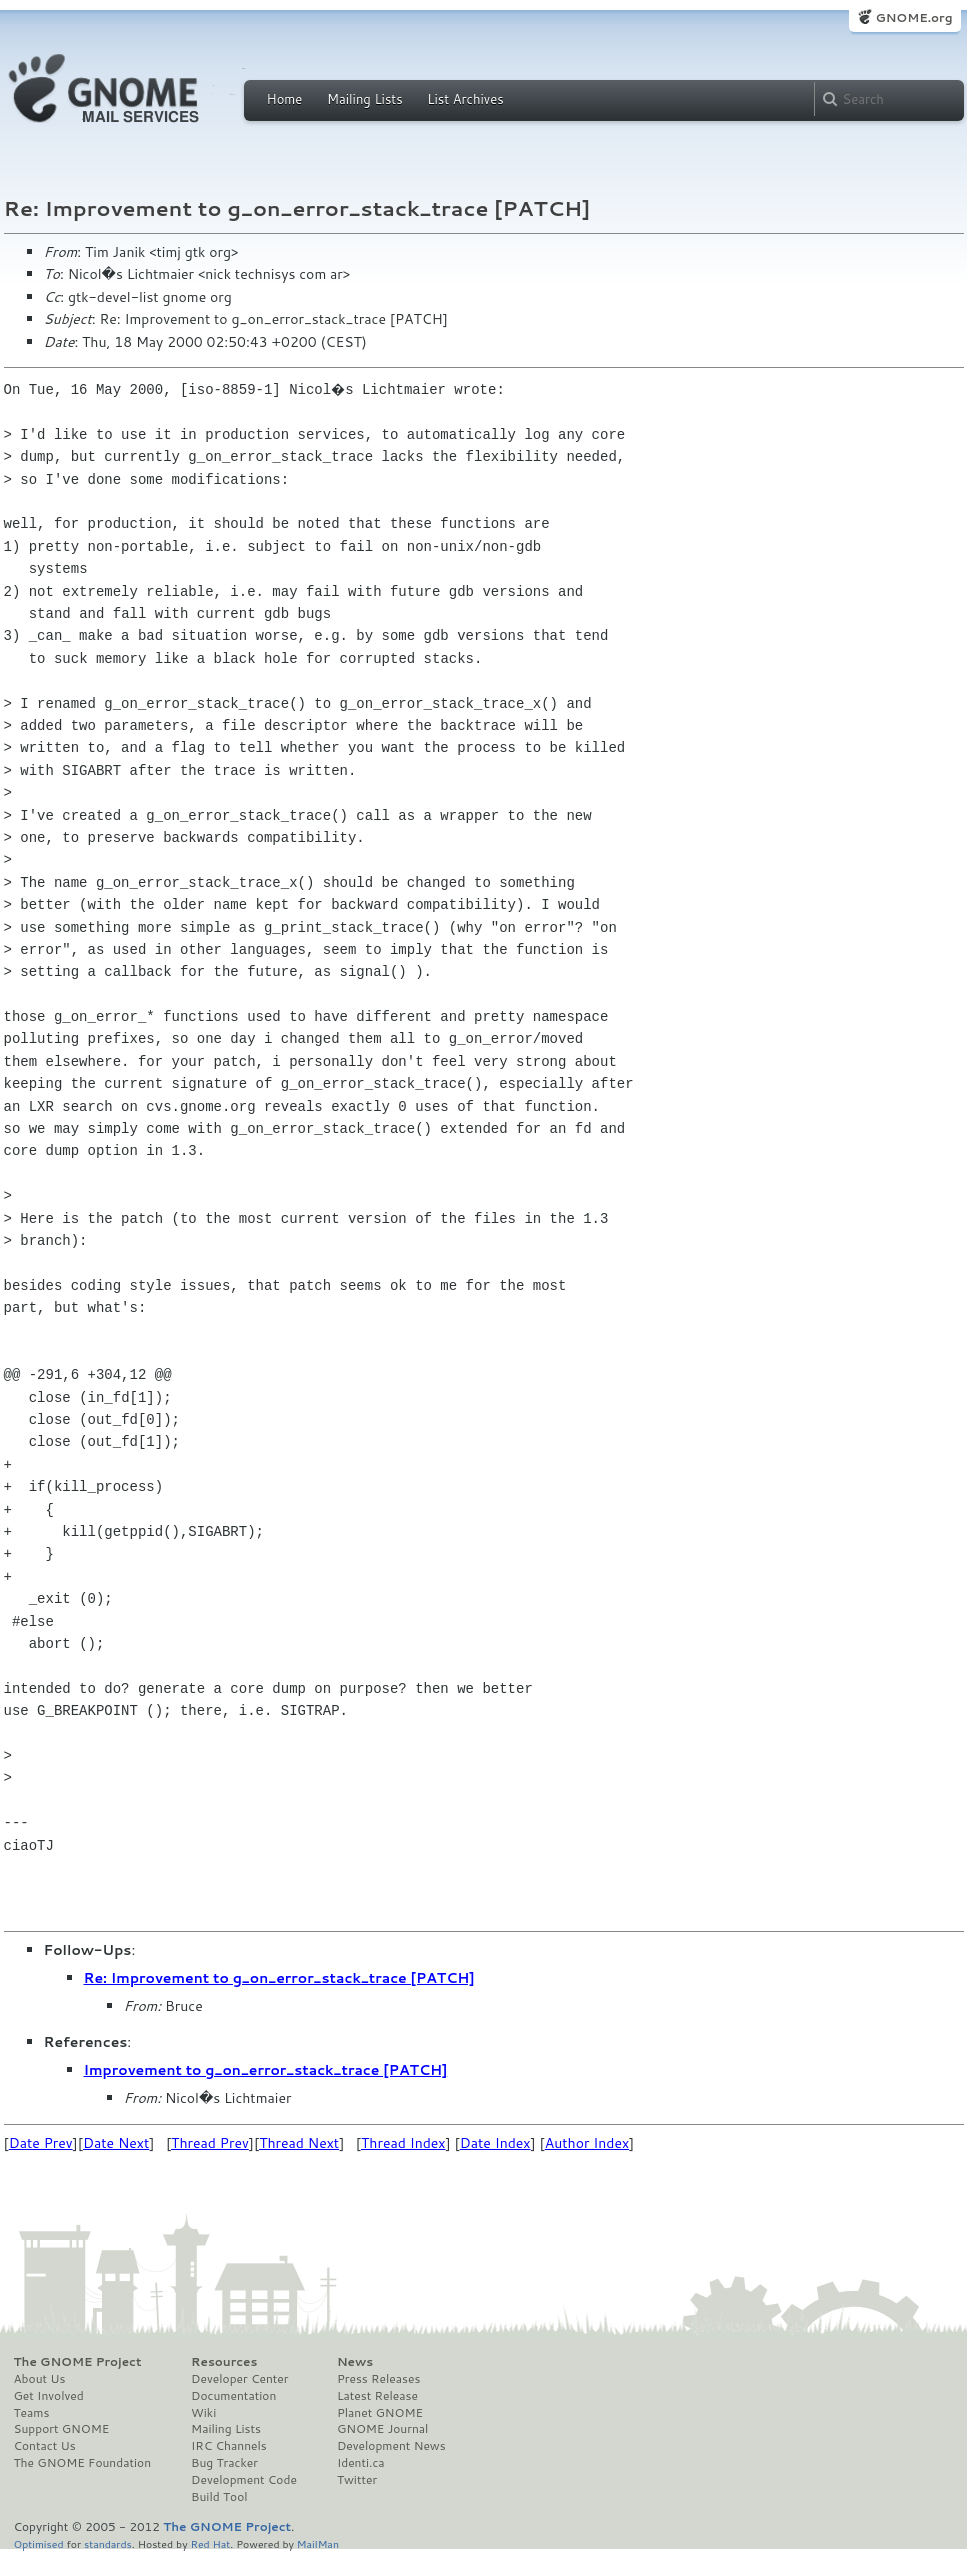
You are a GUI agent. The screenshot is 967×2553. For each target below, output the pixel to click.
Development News (391, 2446)
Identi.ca (361, 2463)
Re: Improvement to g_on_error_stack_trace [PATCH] (279, 1978)
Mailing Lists (365, 99)
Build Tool (219, 2497)
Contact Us (45, 2446)
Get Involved (49, 2396)
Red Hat (210, 2543)
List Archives (465, 99)
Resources (224, 2362)
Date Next (116, 2143)
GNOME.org (913, 17)
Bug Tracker (224, 2463)
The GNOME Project (78, 2362)
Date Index (495, 2143)
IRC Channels (229, 2446)
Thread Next (299, 2143)
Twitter (357, 2480)
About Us (40, 2379)
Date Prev (41, 2143)
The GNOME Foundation (83, 2463)
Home (285, 99)
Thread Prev (210, 2143)
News (355, 2362)
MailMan (318, 2543)
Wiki (203, 2413)
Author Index (587, 2143)
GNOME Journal (383, 2429)
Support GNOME (62, 2429)
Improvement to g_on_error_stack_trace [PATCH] (266, 2070)
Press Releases (378, 2379)
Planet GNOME (380, 2413)
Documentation (233, 2396)
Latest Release (377, 2396)
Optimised (39, 2543)
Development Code (244, 2480)
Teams (32, 2413)
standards (108, 2543)
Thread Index (403, 2143)
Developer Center (239, 2379)
